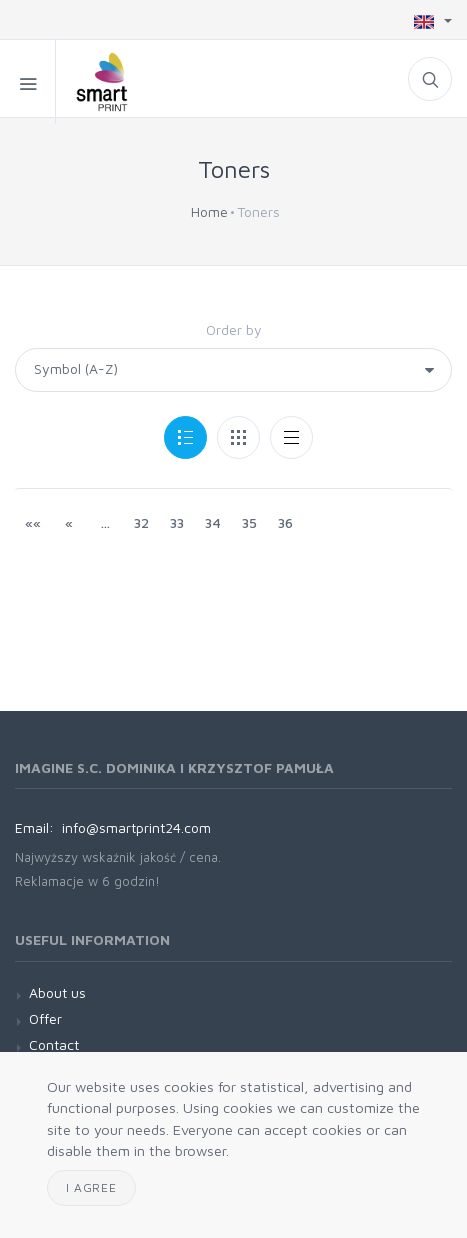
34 (213, 522)
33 (177, 522)
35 (249, 522)
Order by (234, 329)
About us (57, 992)
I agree (91, 1187)
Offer (45, 1018)
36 (285, 522)
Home (209, 211)
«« (33, 522)
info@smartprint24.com (136, 827)
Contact (54, 1044)
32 (141, 522)
